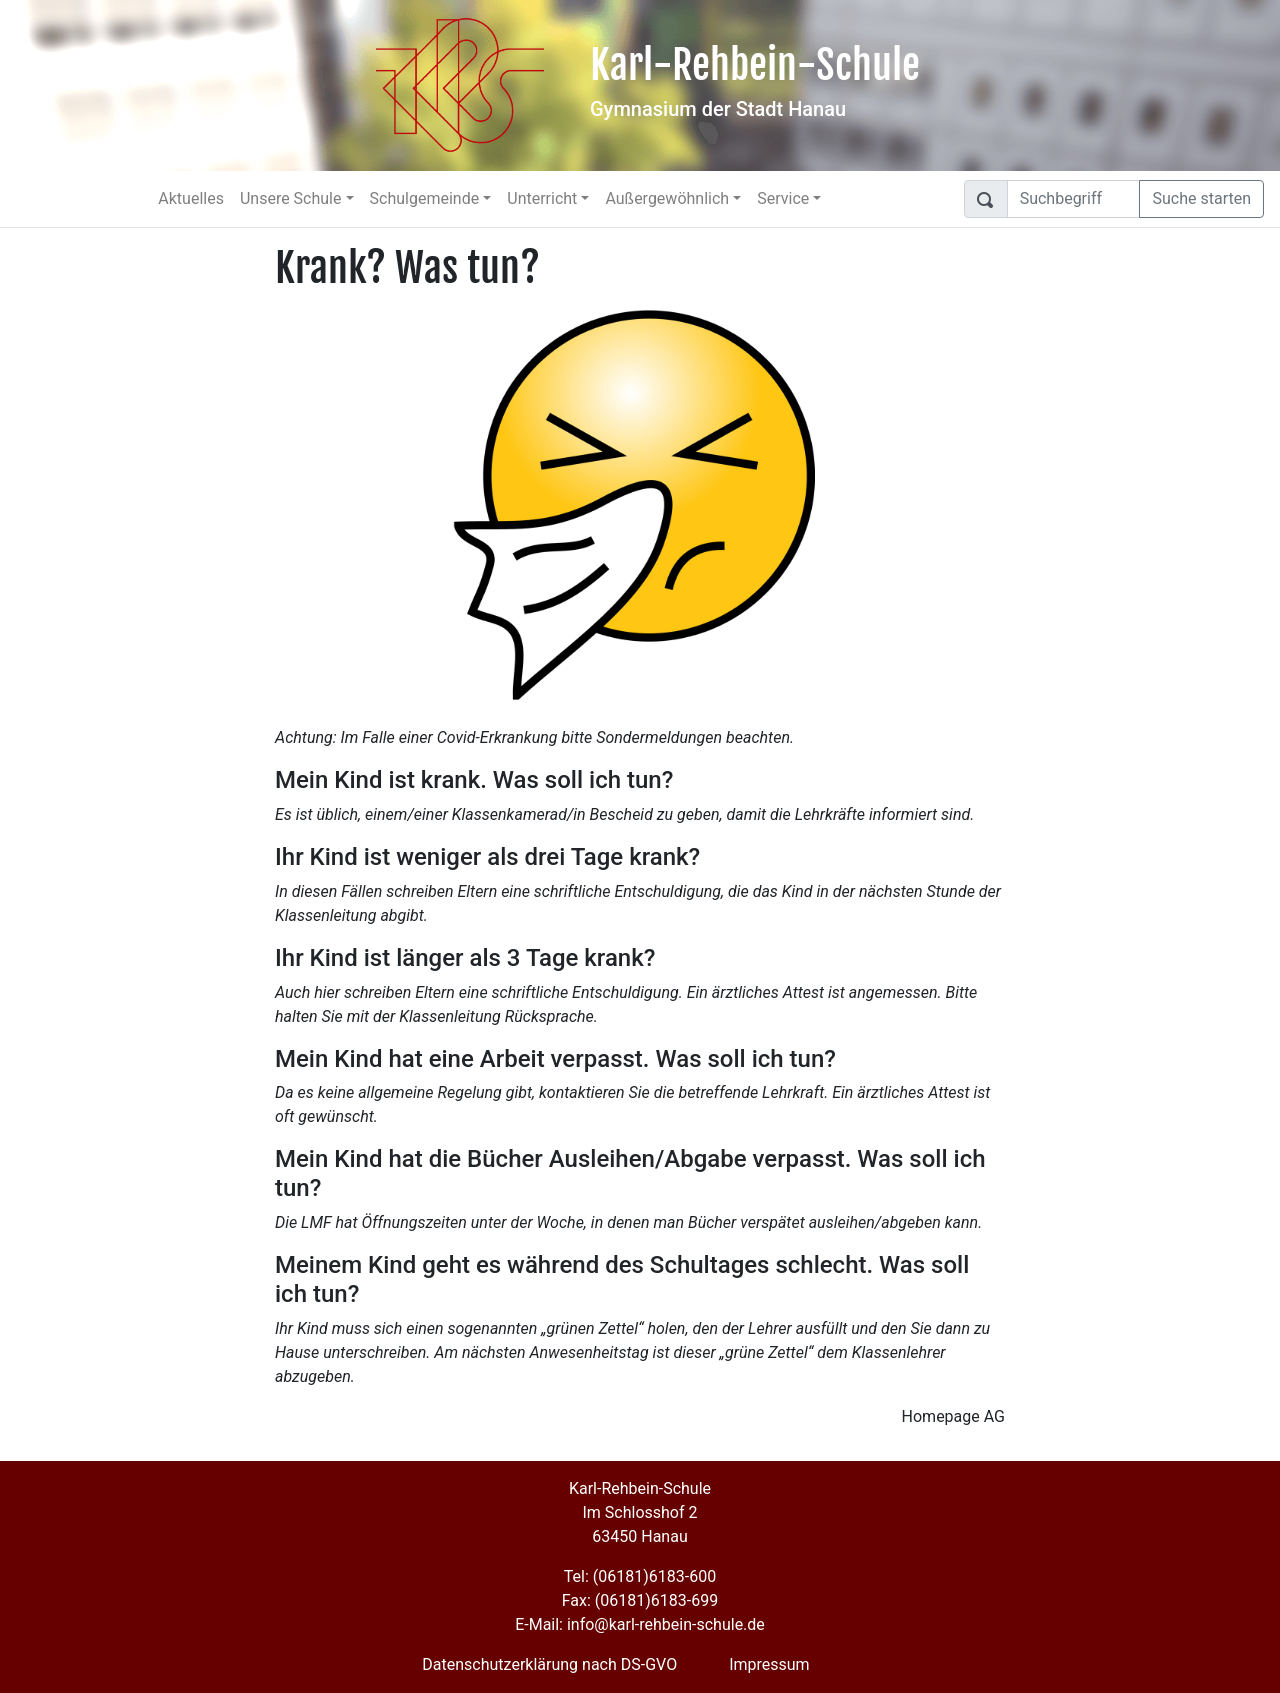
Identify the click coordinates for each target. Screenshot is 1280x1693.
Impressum (769, 1664)
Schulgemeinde (425, 198)
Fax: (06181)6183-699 (640, 1600)
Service (783, 198)
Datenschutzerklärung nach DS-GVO (549, 1664)
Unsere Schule (291, 198)
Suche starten (1201, 198)
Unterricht (542, 198)
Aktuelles (191, 198)
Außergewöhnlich (667, 198)
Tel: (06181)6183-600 (640, 1576)
